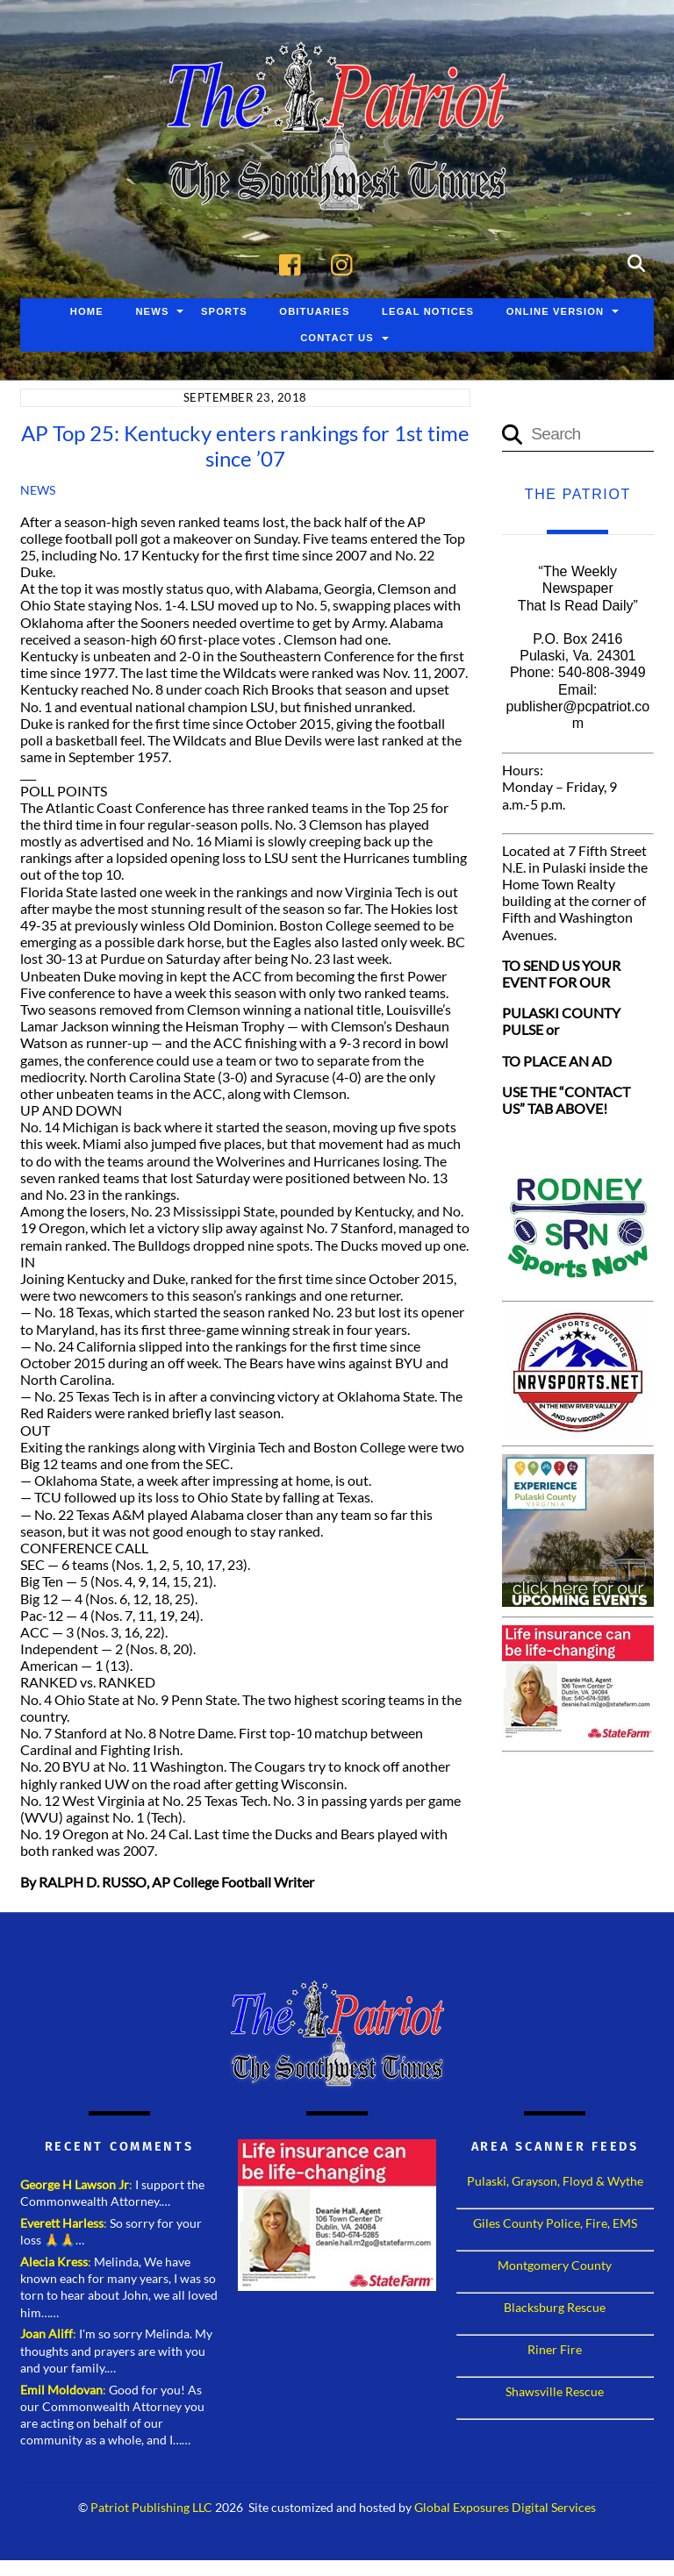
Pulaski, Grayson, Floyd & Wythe (555, 2182)
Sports (224, 313)
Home (87, 313)
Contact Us (337, 339)
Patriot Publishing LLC (151, 2509)
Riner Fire (554, 2351)
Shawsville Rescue (555, 2393)
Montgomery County (555, 2266)
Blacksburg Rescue (555, 2308)
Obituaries (314, 313)
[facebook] (294, 263)
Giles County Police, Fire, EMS (555, 2224)
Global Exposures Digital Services (505, 2509)
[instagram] (346, 263)
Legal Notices (428, 313)
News (151, 313)
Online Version (555, 313)
